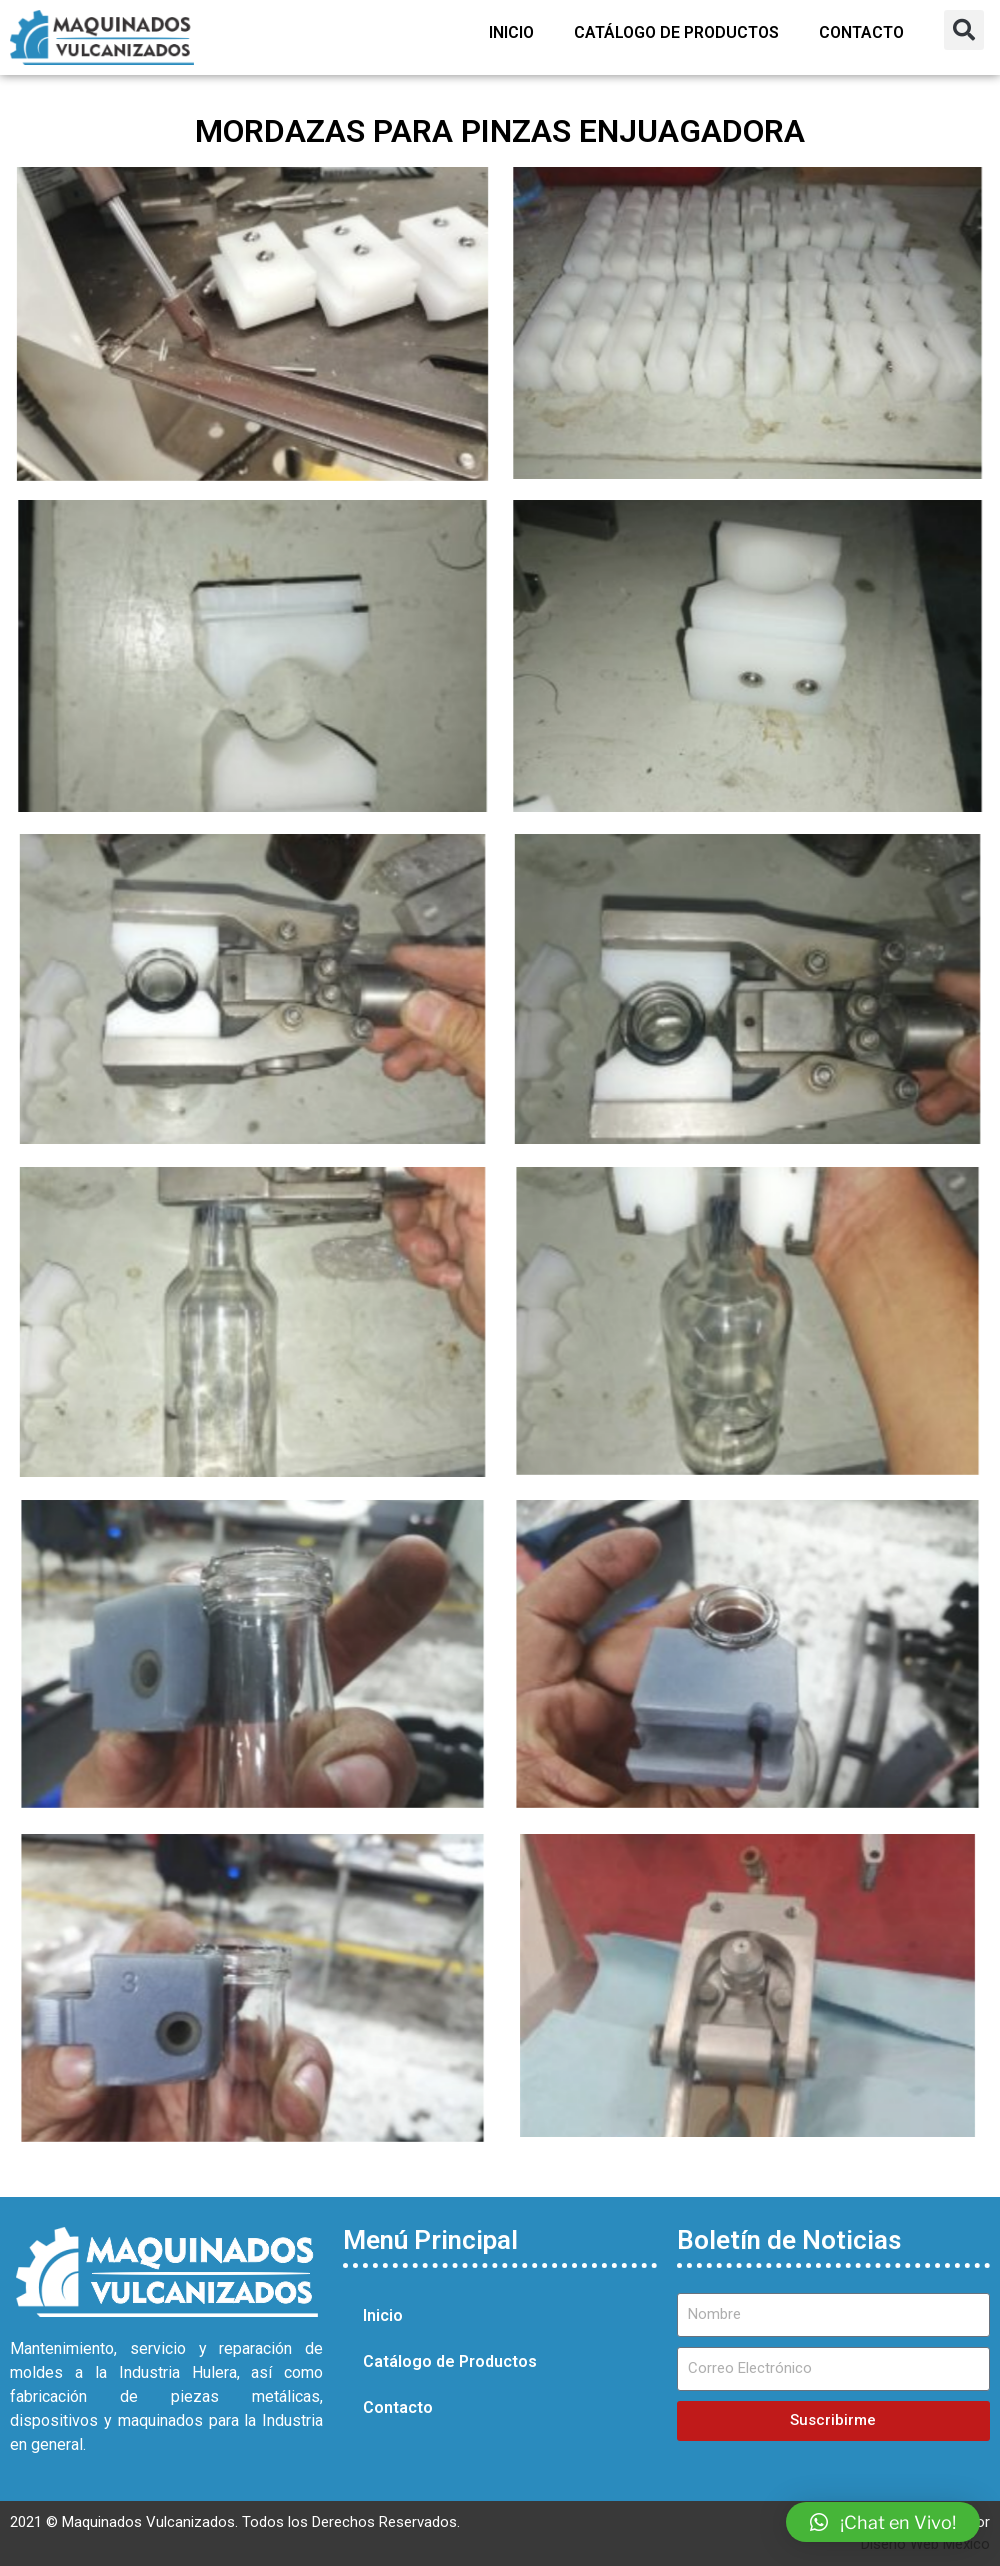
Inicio (511, 32)
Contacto (861, 32)
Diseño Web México (925, 2544)
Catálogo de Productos (676, 32)
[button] (964, 30)
